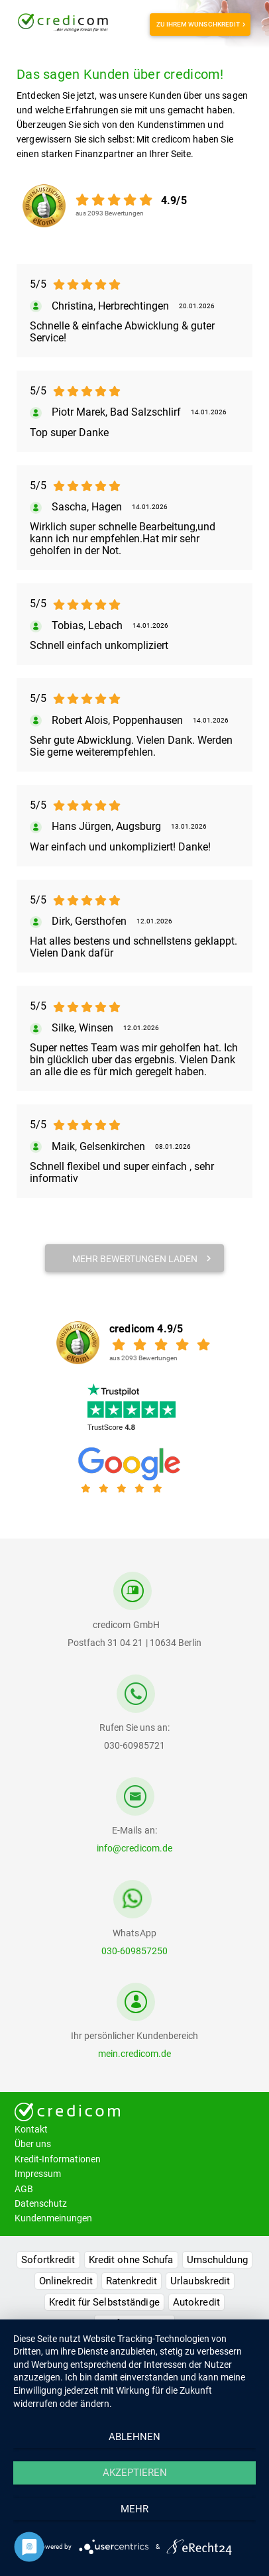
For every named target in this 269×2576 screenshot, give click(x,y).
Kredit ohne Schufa (131, 2260)
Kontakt (31, 2129)
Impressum (38, 2173)
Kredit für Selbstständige (104, 2302)
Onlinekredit (66, 2281)
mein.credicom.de (134, 2053)
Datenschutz (41, 2203)
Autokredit (196, 2302)
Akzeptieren (135, 2473)
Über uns (33, 2143)
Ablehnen (134, 2437)
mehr (134, 2509)
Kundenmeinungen (53, 2218)
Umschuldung (217, 2260)
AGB (24, 2189)
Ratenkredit (131, 2281)
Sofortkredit (48, 2260)
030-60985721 (134, 1745)
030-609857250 (134, 1951)
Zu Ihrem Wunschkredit (200, 24)
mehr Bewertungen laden (141, 1259)
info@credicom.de (134, 1848)
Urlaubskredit (200, 2281)
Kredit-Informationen (58, 2159)
